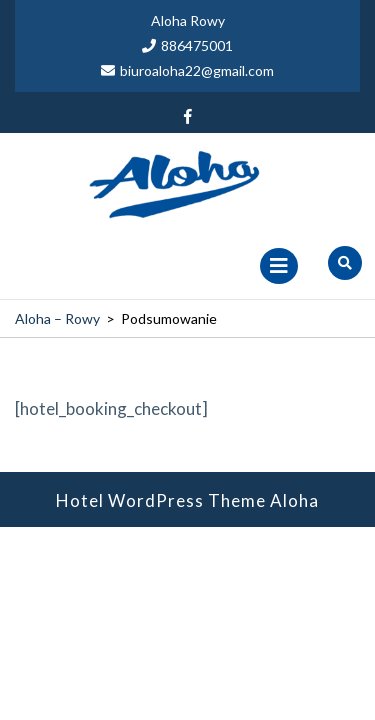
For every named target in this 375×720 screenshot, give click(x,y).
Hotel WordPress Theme (161, 500)
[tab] (279, 266)
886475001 (187, 45)
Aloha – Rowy (57, 318)
